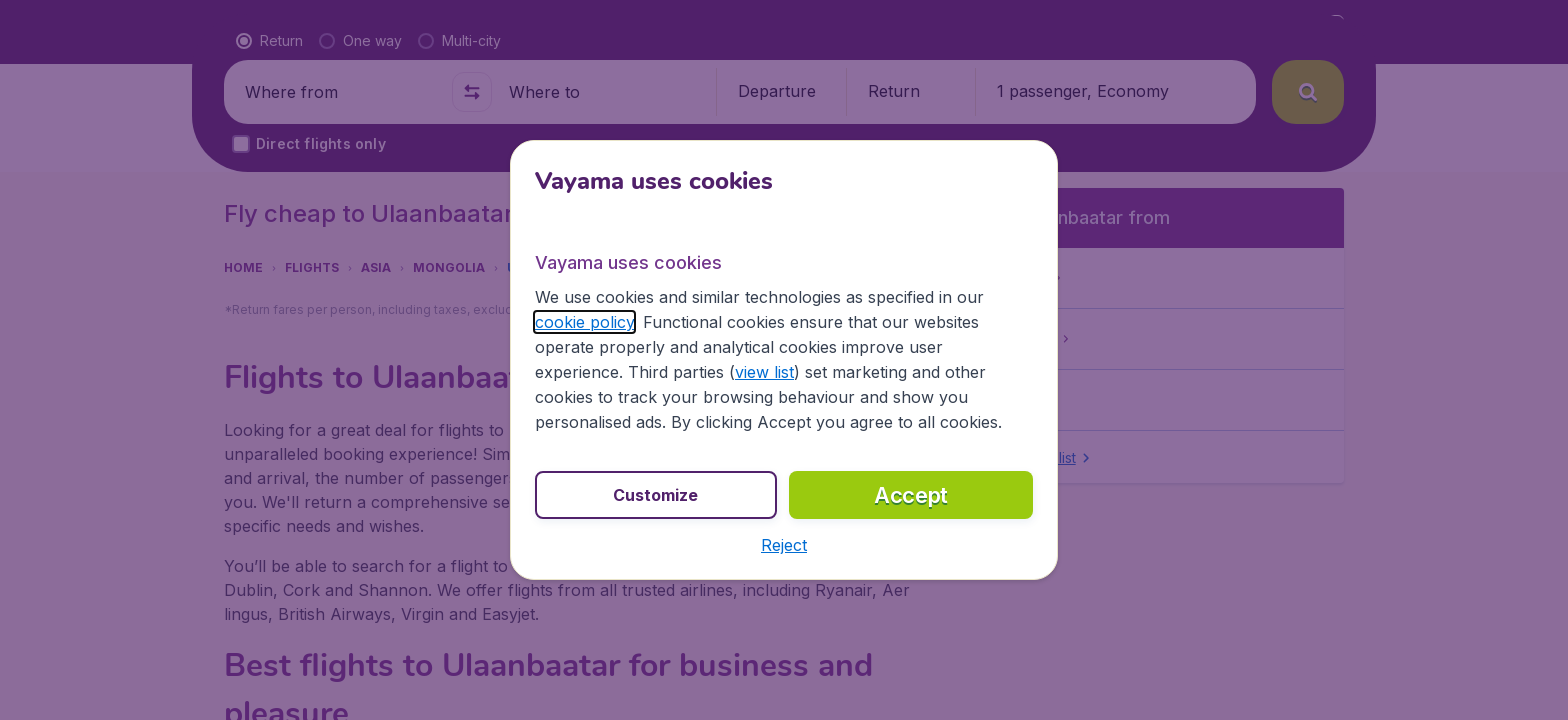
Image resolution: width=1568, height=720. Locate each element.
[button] (784, 545)
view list (764, 372)
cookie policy (584, 322)
